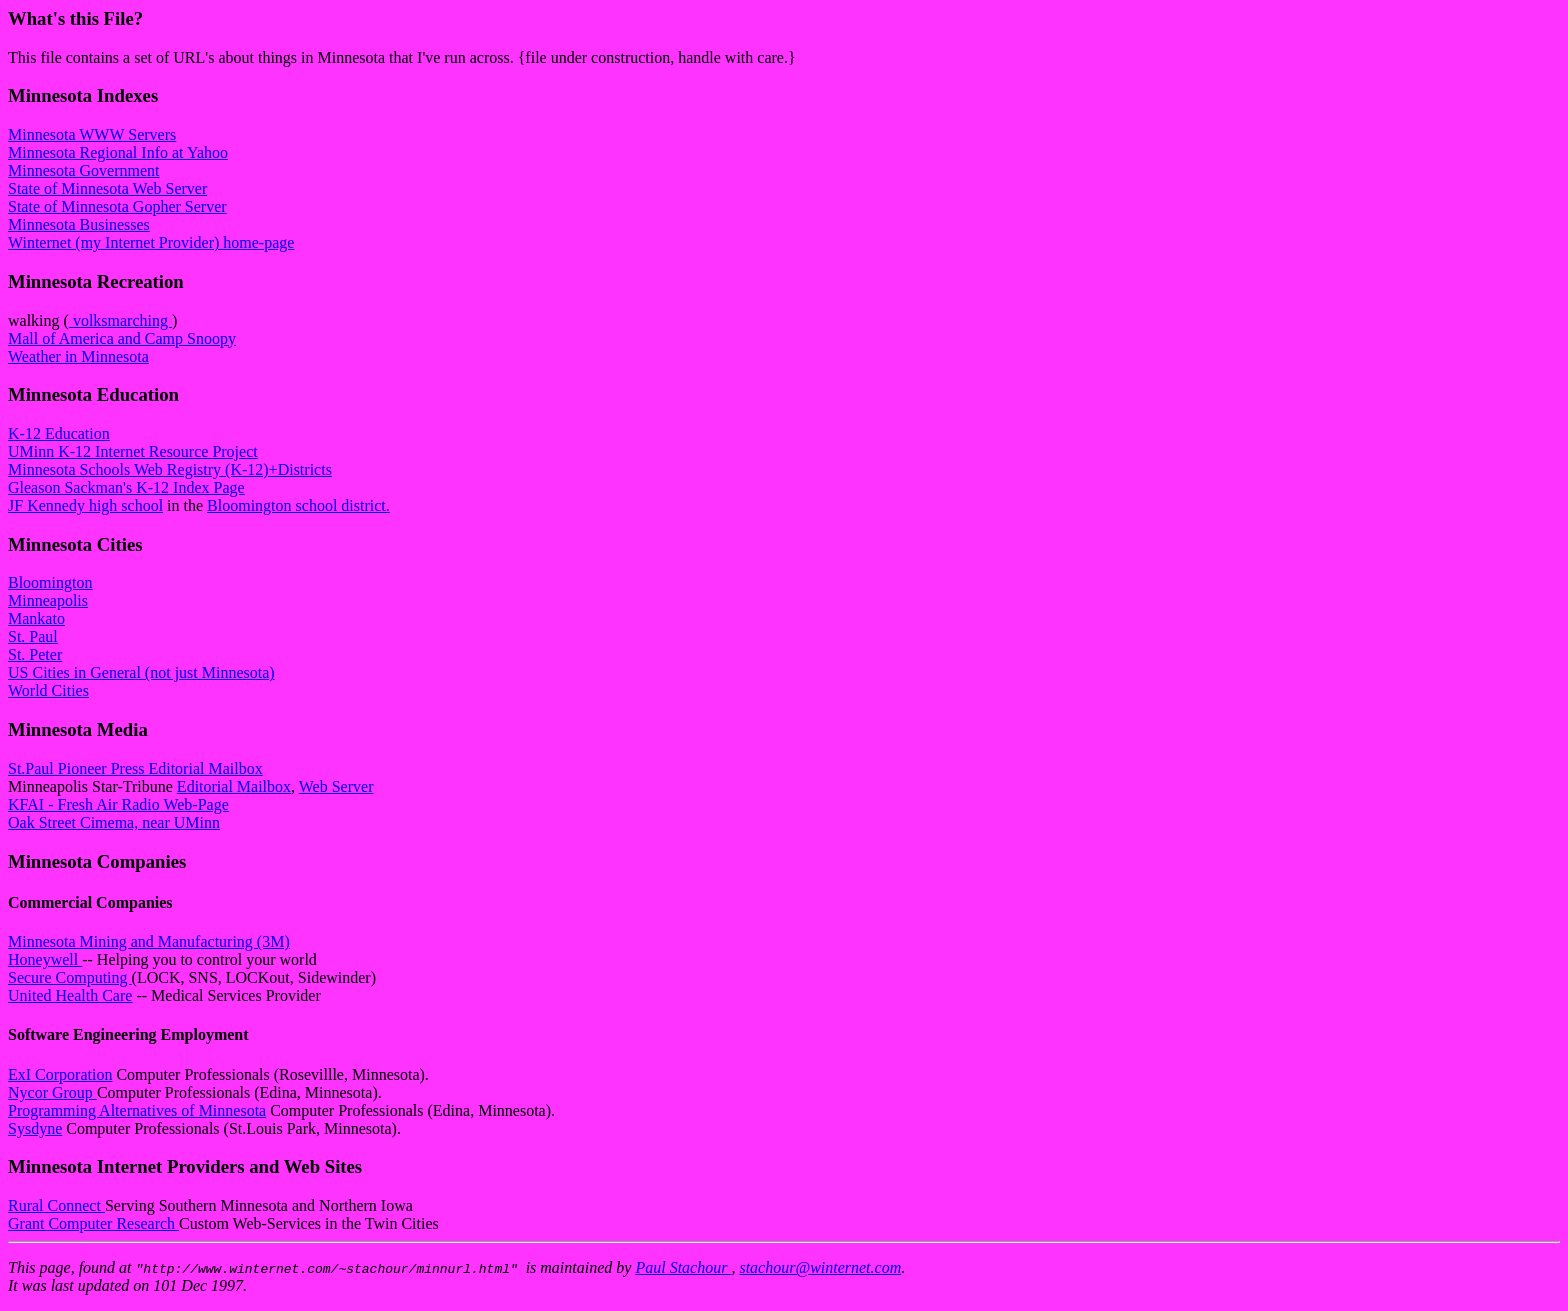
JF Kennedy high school (85, 505)
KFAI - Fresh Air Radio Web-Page (118, 804)
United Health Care (70, 995)
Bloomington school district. (298, 505)
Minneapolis (48, 600)
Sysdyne (35, 1128)
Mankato (36, 618)
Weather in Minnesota (78, 356)
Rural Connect (56, 1205)
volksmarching (120, 320)
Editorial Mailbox (234, 786)
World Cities (48, 690)
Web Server (336, 786)
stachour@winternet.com (820, 1267)
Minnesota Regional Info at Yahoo (118, 152)
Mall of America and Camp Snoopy (122, 338)
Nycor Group (52, 1092)
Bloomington (50, 582)
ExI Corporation (60, 1074)
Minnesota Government (84, 170)
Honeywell (45, 959)
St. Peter (35, 654)
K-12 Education (59, 433)
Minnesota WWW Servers (92, 134)
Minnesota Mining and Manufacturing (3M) (149, 941)
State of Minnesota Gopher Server (117, 206)
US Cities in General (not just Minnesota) (141, 672)
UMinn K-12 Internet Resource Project (133, 451)
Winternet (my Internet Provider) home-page (151, 242)
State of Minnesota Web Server (107, 188)
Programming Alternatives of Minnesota (137, 1110)
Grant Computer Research (93, 1223)
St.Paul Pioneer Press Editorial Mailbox (135, 768)
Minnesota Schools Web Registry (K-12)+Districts (170, 469)
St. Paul (33, 636)
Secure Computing (70, 977)
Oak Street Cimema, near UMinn (114, 822)
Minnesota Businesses (79, 224)
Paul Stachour (683, 1267)
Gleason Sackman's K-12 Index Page (126, 487)
